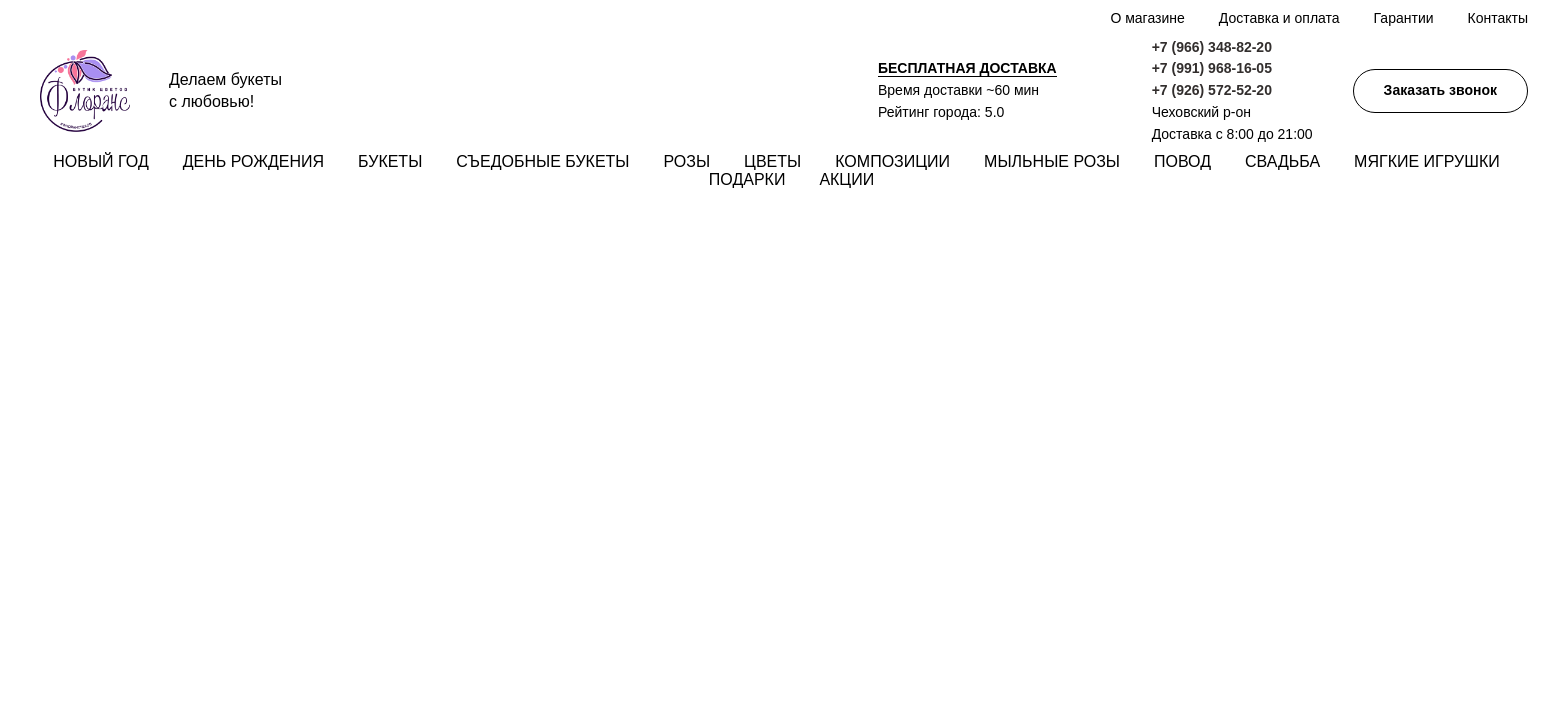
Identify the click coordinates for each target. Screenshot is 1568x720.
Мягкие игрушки (1427, 161)
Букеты (390, 161)
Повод (1182, 161)
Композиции (892, 161)
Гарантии (1404, 18)
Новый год (100, 161)
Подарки (747, 179)
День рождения (253, 161)
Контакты (1498, 18)
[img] (1506, 237)
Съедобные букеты (542, 161)
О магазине (1147, 18)
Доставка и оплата (1279, 18)
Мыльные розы (1052, 161)
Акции (846, 179)
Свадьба (1282, 161)
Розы (687, 161)
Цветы (772, 161)
